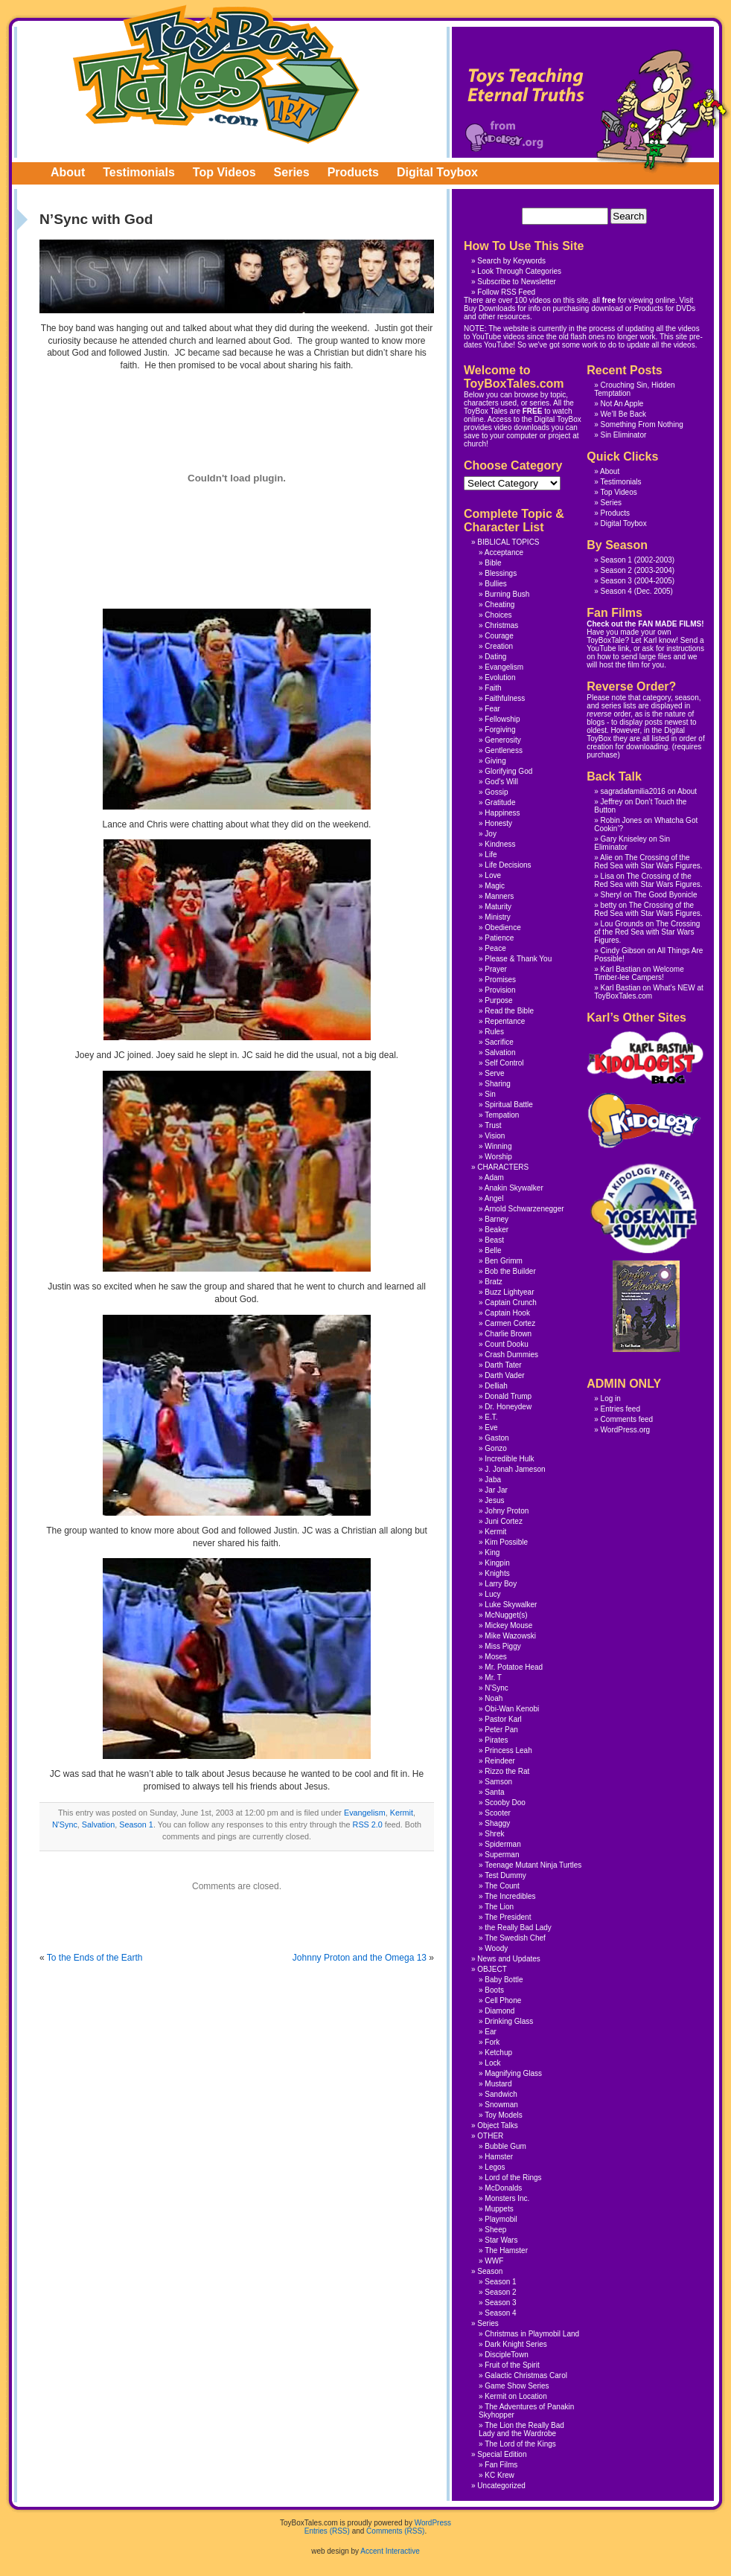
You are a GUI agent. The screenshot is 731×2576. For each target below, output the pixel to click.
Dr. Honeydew (508, 1407)
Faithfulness (505, 698)
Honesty (498, 823)
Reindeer (500, 1761)
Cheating (499, 604)
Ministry (497, 917)
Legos (495, 2167)
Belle (493, 1250)
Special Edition (501, 2454)
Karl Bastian (621, 969)
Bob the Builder (510, 1271)
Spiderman (502, 1844)
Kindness (500, 844)
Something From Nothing (642, 424)
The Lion (499, 1907)
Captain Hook (507, 1313)
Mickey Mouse (508, 1625)
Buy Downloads (489, 308)
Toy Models (504, 2115)
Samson (498, 1782)
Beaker (496, 1229)
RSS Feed (518, 292)
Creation (499, 646)
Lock (492, 2063)
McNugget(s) (506, 1615)
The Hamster (506, 2250)
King (492, 1552)
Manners (499, 896)
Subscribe (493, 282)
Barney (496, 1219)
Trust (493, 1125)
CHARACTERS (503, 1167)
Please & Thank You (518, 959)
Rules (494, 1032)
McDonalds (503, 2188)
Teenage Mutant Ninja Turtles (533, 1865)
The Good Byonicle (665, 895)
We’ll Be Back (624, 414)
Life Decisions (508, 865)
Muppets (499, 2209)
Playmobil (501, 2219)
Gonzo (495, 1448)
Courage (499, 636)
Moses (495, 1657)
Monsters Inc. (507, 2198)
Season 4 (616, 591)
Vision (495, 1136)
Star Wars (501, 2240)
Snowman (501, 2105)
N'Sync (64, 1824)
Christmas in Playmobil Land (532, 2334)
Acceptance (504, 552)
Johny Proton (507, 1511)
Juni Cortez (504, 1521)
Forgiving (500, 729)
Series (292, 172)
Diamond (499, 2011)
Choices (498, 615)
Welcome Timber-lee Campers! (638, 973)
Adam (494, 1177)
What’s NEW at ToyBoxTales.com (648, 992)
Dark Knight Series (515, 2344)
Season (489, 2271)
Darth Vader (504, 1375)
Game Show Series (517, 2386)
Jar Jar (496, 1490)
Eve (491, 1427)
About (68, 172)
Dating (495, 657)
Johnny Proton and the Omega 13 (360, 1957)
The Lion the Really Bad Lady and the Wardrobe (521, 2429)
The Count (502, 1886)
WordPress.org (626, 1430)
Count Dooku (506, 1344)
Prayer (495, 969)
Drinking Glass (509, 2021)
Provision (500, 990)
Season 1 (136, 1824)
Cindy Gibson (623, 950)
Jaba (493, 1480)
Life (491, 854)
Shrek (494, 1834)
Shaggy (497, 1823)
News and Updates (508, 1959)
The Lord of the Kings (520, 2444)
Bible (493, 563)
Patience (499, 938)
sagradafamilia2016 (633, 791)
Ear (491, 2032)
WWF (494, 2261)
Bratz (493, 1282)
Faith (493, 688)
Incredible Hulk (509, 1459)
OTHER (490, 2136)
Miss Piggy (502, 1646)
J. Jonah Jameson (515, 1469)
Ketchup (498, 2052)
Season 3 (616, 581)
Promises (500, 979)
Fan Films (501, 2465)
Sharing (497, 1084)
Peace (495, 948)
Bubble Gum (505, 2146)
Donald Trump (508, 1396)
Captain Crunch (510, 1302)
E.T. (491, 1417)
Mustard (498, 2084)
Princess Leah (508, 1750)
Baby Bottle (504, 1980)
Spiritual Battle (508, 1104)
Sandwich (501, 2094)
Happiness (502, 813)
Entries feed (620, 1409)
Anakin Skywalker (514, 1188)
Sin (490, 1094)
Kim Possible (506, 1542)
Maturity (498, 907)
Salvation (98, 1824)
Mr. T (493, 1677)
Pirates (496, 1740)
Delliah (496, 1386)
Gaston (496, 1438)
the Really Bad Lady (518, 1927)
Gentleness (504, 750)
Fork (492, 2042)
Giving (495, 761)
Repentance (505, 1021)
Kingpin (497, 1563)
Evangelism (365, 1812)
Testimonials (139, 172)
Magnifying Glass (513, 2073)
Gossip (496, 792)
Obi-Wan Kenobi (512, 1709)
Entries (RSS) (327, 2531)
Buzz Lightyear (509, 1292)
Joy (491, 834)
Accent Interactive (389, 2551)
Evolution (500, 677)
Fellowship (502, 719)
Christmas (501, 625)
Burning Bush (507, 594)
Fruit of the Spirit (512, 2365)
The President (508, 1917)
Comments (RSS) (395, 2531)
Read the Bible (509, 1011)
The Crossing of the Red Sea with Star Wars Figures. (648, 861)
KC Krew (499, 2475)
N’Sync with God (96, 219)
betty (609, 905)
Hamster (499, 2157)
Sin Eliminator (624, 435)
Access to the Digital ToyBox (534, 419)
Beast (494, 1240)
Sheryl (611, 895)
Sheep (495, 2230)
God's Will (501, 782)
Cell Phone (503, 2000)
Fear (492, 709)
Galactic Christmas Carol (526, 2375)
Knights (497, 1573)
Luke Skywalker (511, 1605)
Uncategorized (501, 2486)
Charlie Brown (508, 1334)
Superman (502, 1855)
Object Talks (497, 2125)
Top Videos (224, 172)
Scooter (497, 1813)
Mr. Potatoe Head (514, 1667)
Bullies (495, 584)
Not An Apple (622, 404)
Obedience (502, 927)
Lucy (492, 1594)
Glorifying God (508, 771)
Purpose (498, 1000)
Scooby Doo (505, 1802)
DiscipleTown (506, 2355)
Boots (494, 1990)
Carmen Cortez (510, 1323)
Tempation (502, 1115)
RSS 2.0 (368, 1824)
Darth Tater (503, 1365)
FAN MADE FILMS (669, 624)
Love (493, 875)
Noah (493, 1698)
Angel (494, 1198)
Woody (496, 1948)
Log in (611, 1398)
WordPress (433, 2523)
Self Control (504, 1063)
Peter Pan (501, 1730)
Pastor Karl (503, 1719)
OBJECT (491, 1969)
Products (353, 172)
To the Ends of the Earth (95, 1957)
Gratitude (500, 802)
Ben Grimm (504, 1261)
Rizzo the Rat (507, 1771)
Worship (498, 1157)
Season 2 (616, 570)
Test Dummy (505, 1875)
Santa (494, 1792)
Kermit (401, 1812)
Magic (495, 886)
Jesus (494, 1500)
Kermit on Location (515, 2396)
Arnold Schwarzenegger (524, 1209)
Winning (498, 1146)
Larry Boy (501, 1584)
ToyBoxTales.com (216, 74)
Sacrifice (499, 1042)
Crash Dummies (511, 1355)
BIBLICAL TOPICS (508, 542)
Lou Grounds (622, 924)
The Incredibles (510, 1896)
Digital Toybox (437, 172)
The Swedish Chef (515, 1938)
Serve (494, 1073)
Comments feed (627, 1419)
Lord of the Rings (513, 2177)
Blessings (501, 573)
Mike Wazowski (510, 1636)
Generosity (502, 740)
